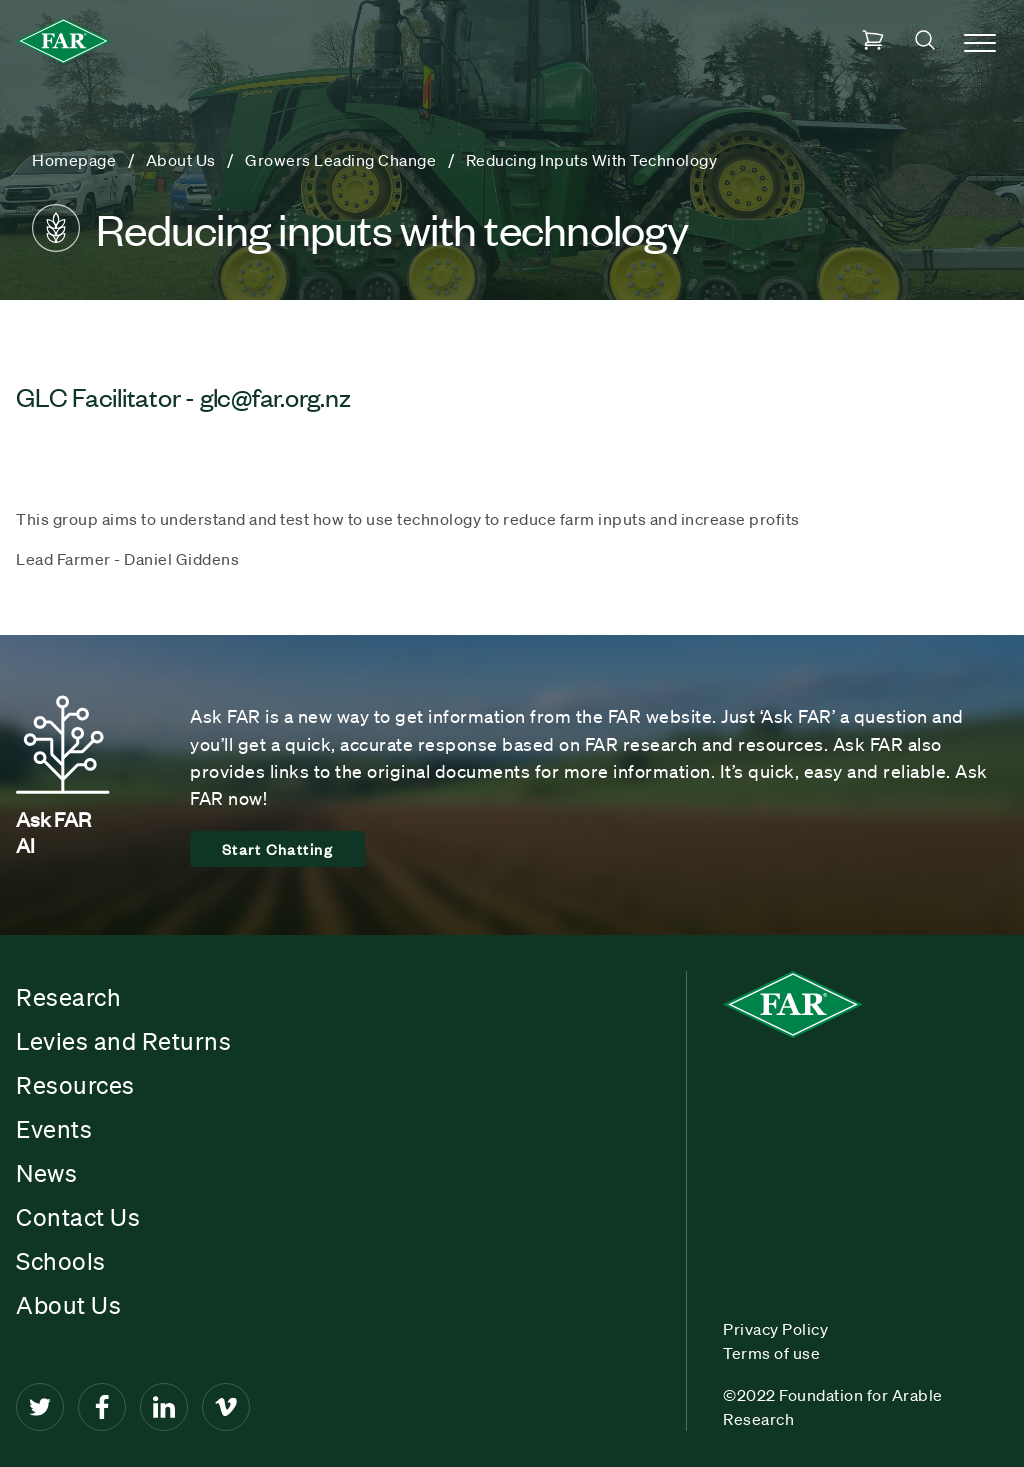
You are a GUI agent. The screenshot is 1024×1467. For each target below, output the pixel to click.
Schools (61, 1261)
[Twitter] (40, 1407)
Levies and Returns (123, 1041)
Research (68, 997)
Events (54, 1129)
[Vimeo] (226, 1407)
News (46, 1173)
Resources (75, 1085)
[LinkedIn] (164, 1407)
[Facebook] (102, 1407)
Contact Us (78, 1217)
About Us (68, 1305)
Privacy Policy (775, 1329)
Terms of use (771, 1353)
